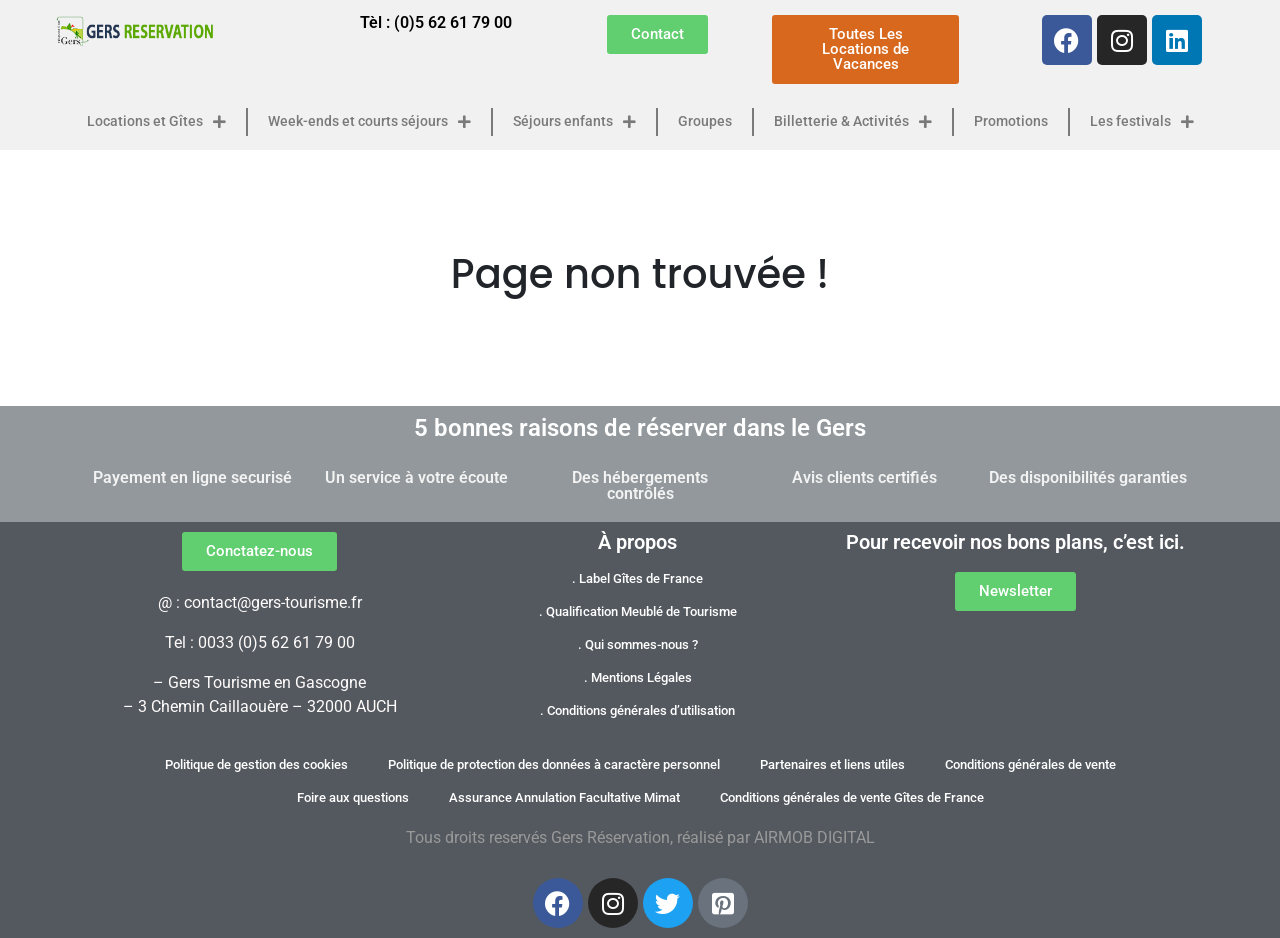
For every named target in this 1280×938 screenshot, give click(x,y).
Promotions (1011, 121)
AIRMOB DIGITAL (814, 837)
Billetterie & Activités (853, 122)
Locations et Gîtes (156, 122)
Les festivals (1142, 122)
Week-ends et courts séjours (369, 122)
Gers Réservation (610, 837)
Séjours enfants (574, 122)
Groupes (705, 121)
